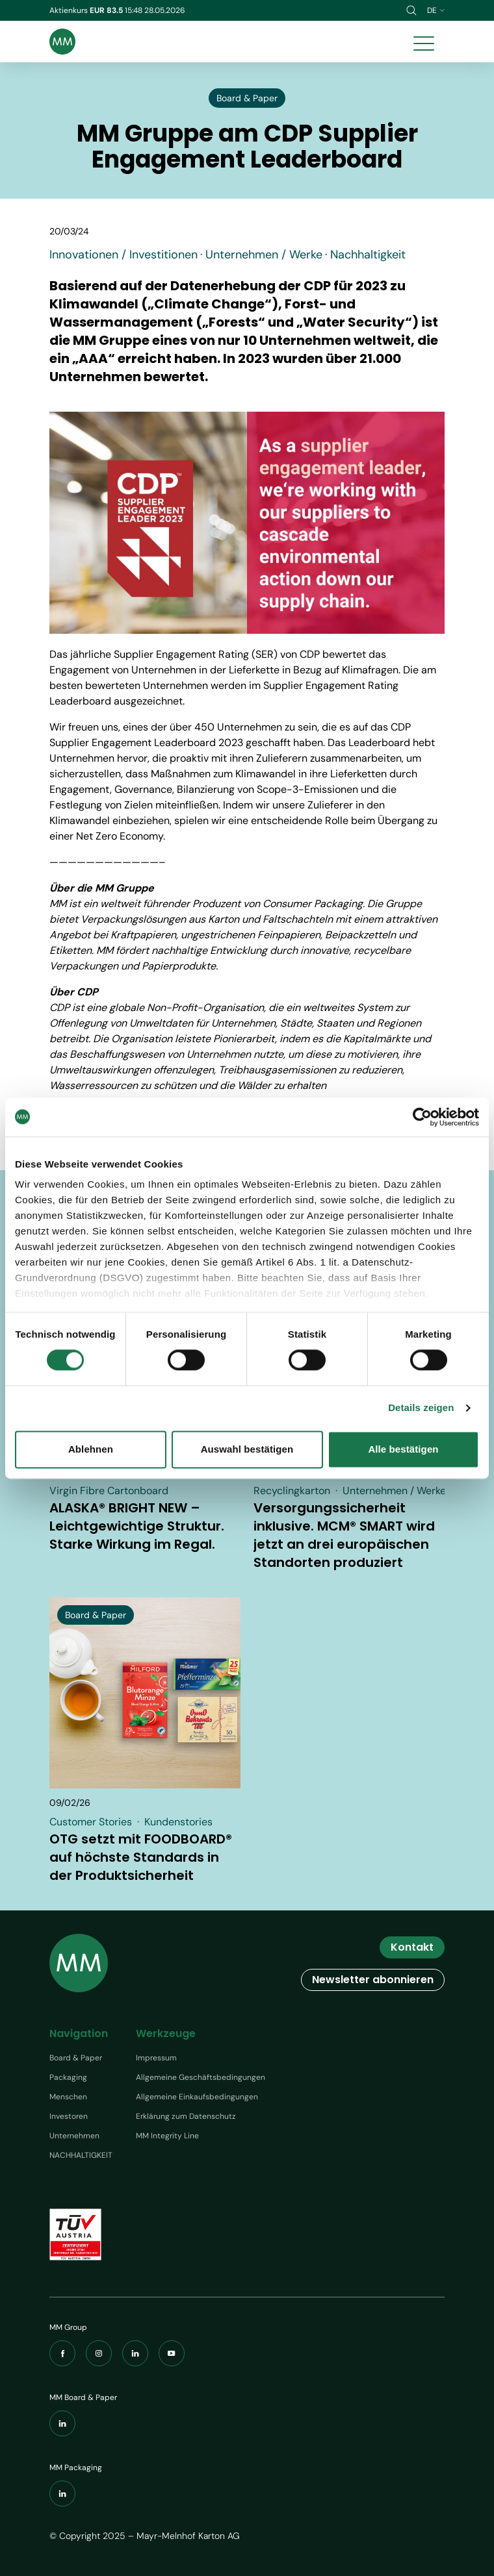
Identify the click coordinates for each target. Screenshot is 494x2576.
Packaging (68, 2077)
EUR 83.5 (107, 10)
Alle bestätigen (403, 1449)
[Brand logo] (62, 42)
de (436, 10)
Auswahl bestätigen (247, 1449)
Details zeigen (421, 1408)
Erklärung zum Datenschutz (186, 2116)
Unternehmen (74, 2136)
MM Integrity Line (167, 2136)
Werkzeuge (166, 2033)
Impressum (156, 2058)
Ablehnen (90, 1449)
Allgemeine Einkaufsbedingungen (197, 2097)
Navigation (78, 2033)
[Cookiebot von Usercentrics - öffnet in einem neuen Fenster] (422, 1117)
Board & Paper (75, 2058)
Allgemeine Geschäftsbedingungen (200, 2077)
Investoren (68, 2116)
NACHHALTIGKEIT (80, 2155)
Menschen (68, 2097)
